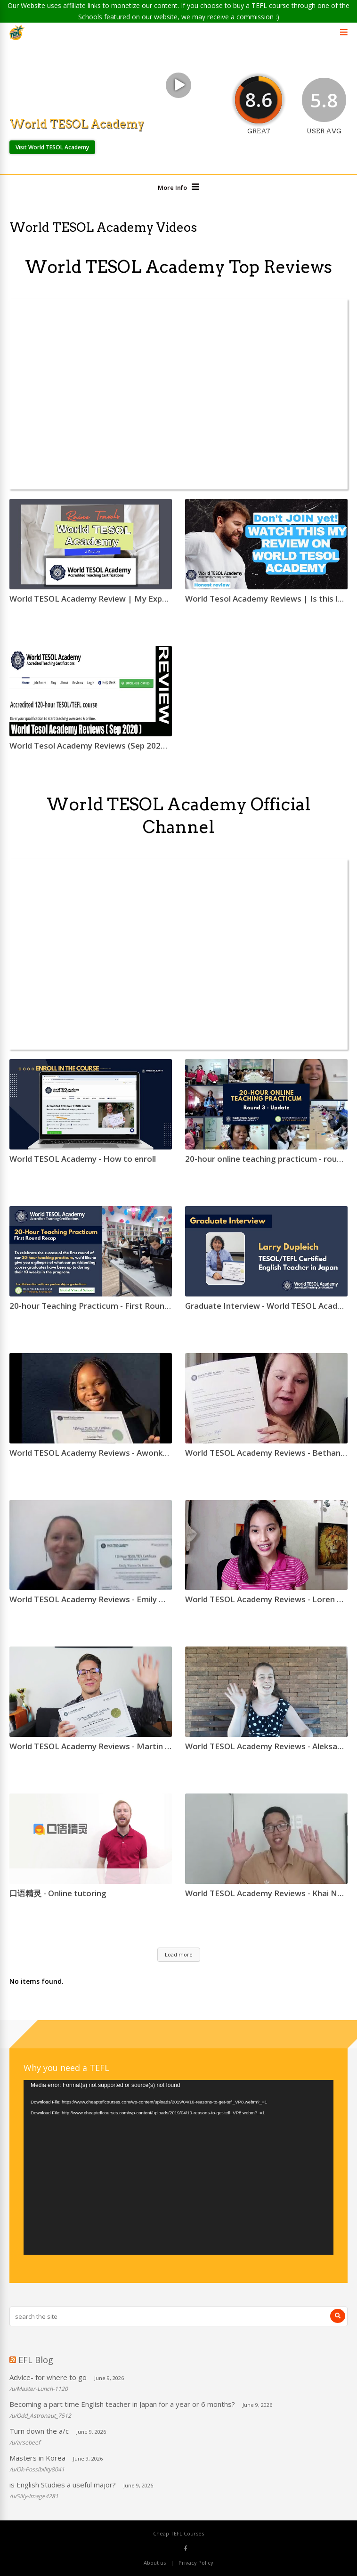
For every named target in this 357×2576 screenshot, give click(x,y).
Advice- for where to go (48, 2377)
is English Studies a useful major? (62, 2484)
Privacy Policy (195, 2562)
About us (155, 2562)
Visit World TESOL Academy (52, 147)
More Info (172, 187)
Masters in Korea (37, 2457)
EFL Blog (35, 2359)
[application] (178, 2167)
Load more (179, 1954)
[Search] (337, 2316)
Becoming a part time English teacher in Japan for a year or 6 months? (122, 2404)
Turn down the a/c (39, 2431)
